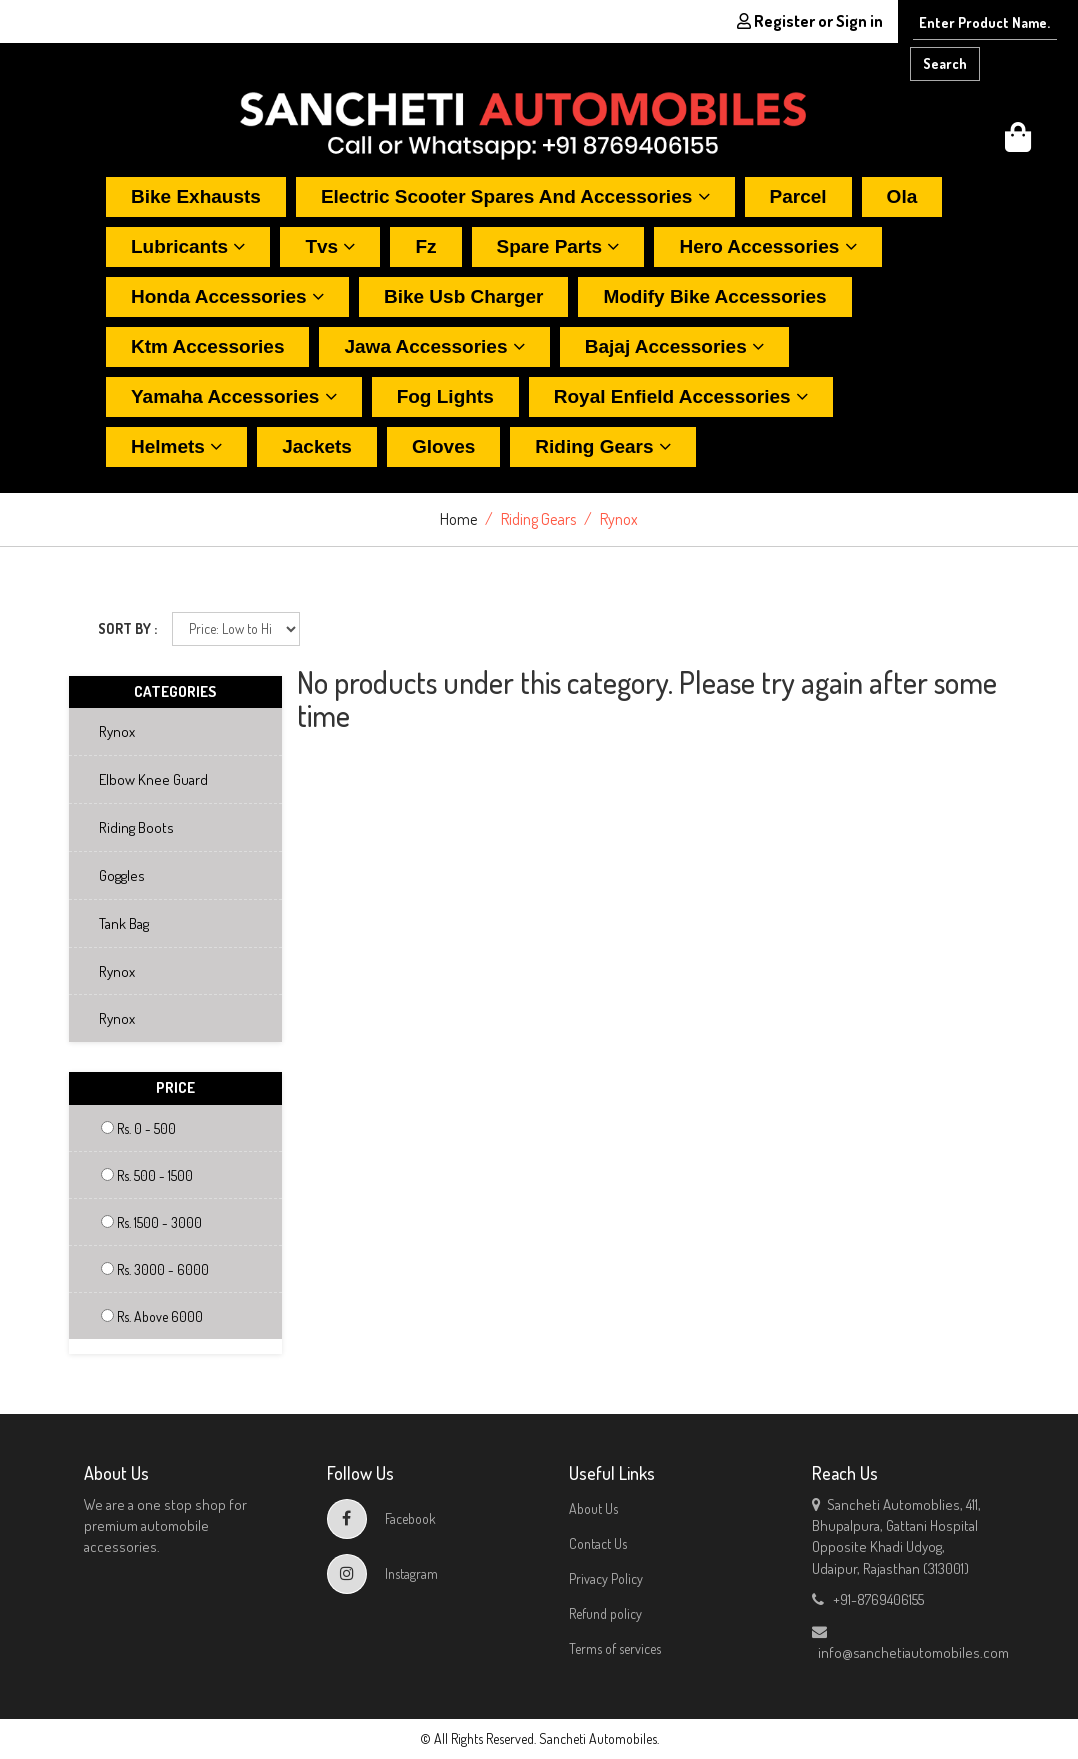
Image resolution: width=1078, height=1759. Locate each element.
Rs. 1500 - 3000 (151, 1222)
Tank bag (115, 923)
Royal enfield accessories (681, 396)
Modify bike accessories (714, 296)
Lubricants (188, 246)
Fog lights (445, 396)
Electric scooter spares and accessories (515, 196)
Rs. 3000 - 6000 (155, 1269)
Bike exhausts (196, 196)
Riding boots (127, 827)
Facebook (381, 1518)
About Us (593, 1508)
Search (945, 63)
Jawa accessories (434, 346)
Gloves (443, 446)
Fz (425, 246)
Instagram (382, 1573)
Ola (902, 196)
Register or (810, 21)
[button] (1018, 142)
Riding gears (603, 446)
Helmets (176, 446)
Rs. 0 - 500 (138, 1128)
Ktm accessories (207, 346)
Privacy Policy (606, 1578)
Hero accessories (767, 246)
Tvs (330, 246)
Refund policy (605, 1613)
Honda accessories (227, 296)
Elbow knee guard (144, 779)
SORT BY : (127, 628)
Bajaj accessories (674, 346)
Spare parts (558, 246)
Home (458, 519)
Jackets (317, 446)
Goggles (113, 875)
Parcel (798, 196)
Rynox (108, 731)
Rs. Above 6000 (152, 1316)
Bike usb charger (463, 296)
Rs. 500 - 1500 (147, 1175)
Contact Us (598, 1543)
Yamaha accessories (234, 396)
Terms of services (615, 1648)
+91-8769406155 (868, 1599)
